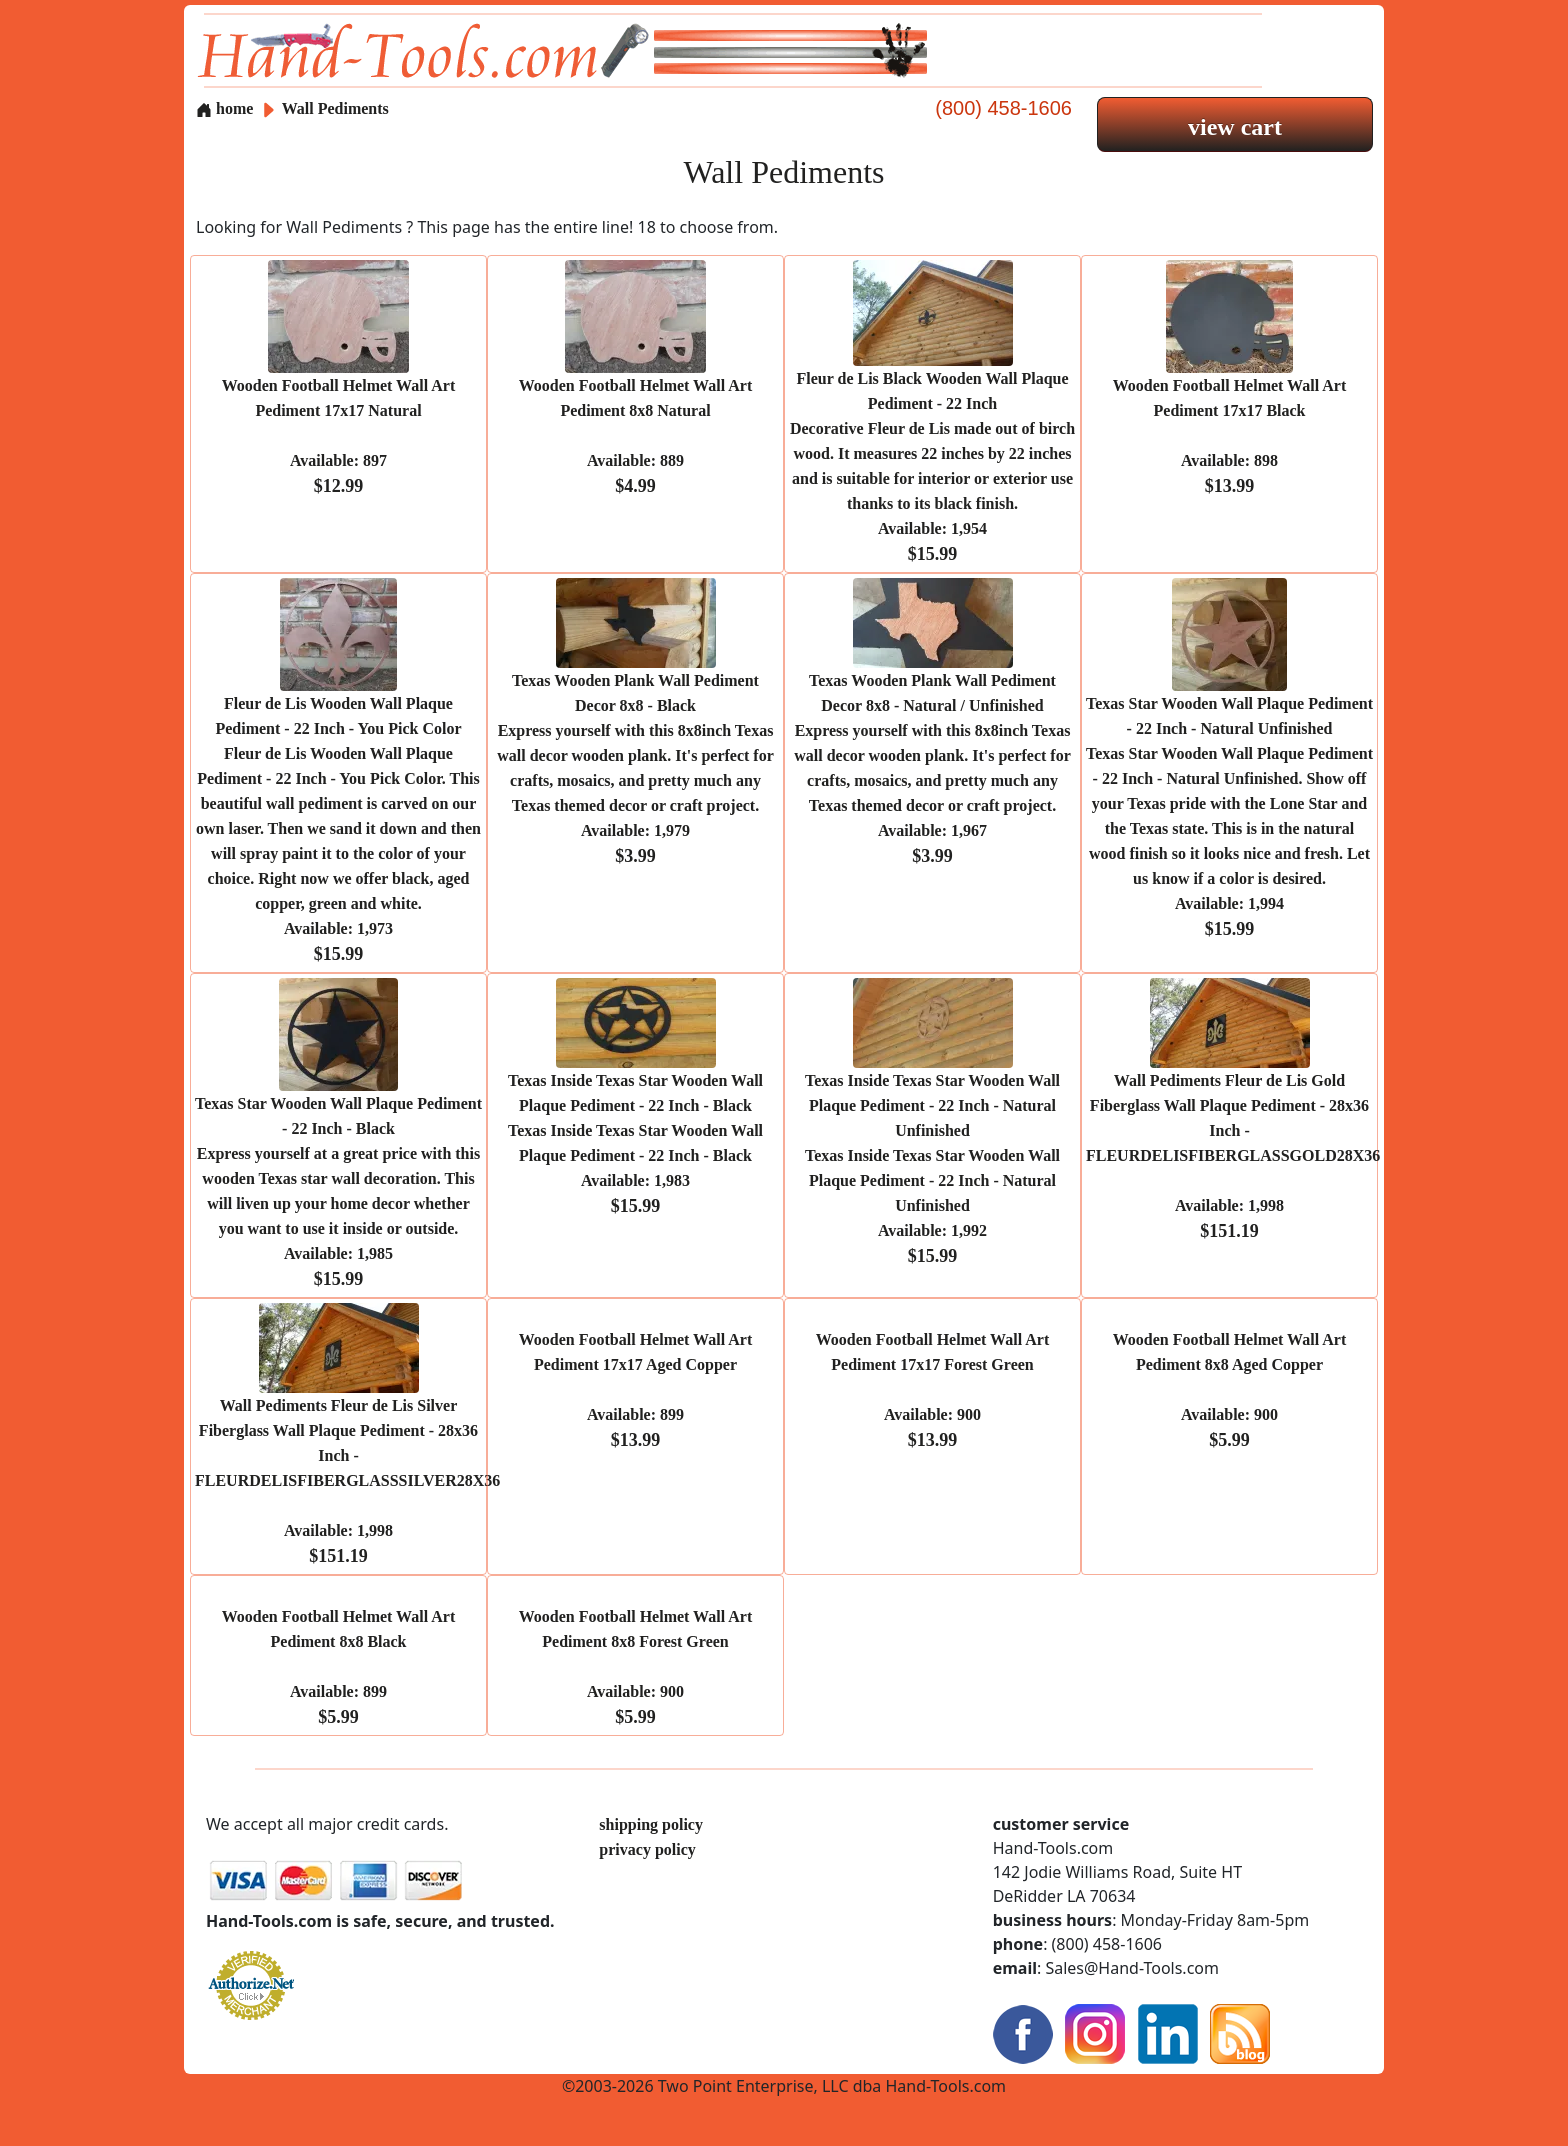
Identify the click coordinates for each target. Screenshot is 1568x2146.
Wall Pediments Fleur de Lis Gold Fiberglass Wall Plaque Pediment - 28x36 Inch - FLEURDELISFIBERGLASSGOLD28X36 (1233, 1156)
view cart (1235, 127)
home (224, 108)
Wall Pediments (335, 108)
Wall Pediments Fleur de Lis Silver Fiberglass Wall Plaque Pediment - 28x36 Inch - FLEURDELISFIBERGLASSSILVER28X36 (347, 1481)
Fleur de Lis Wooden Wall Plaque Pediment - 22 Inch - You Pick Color (338, 829)
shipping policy (651, 1824)
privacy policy (647, 1849)
